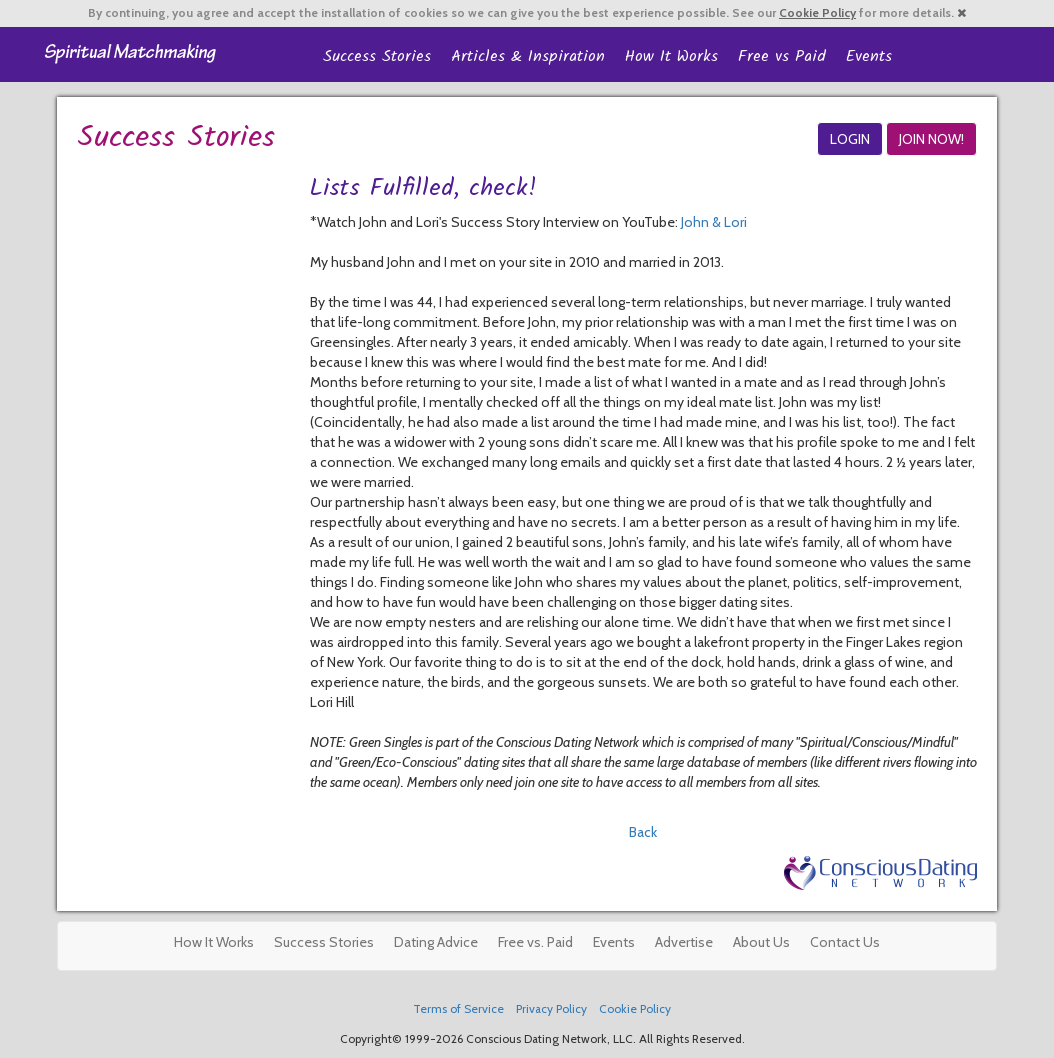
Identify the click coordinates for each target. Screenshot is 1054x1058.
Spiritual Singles (129, 52)
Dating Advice (436, 942)
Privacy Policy (551, 1009)
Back (643, 832)
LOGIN (850, 139)
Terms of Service (458, 1009)
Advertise (684, 942)
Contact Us (845, 942)
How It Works (671, 56)
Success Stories (377, 56)
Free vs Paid (782, 56)
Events (869, 56)
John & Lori (714, 222)
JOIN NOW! (931, 139)
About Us (761, 942)
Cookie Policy (817, 13)
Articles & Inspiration (528, 56)
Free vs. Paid (535, 942)
